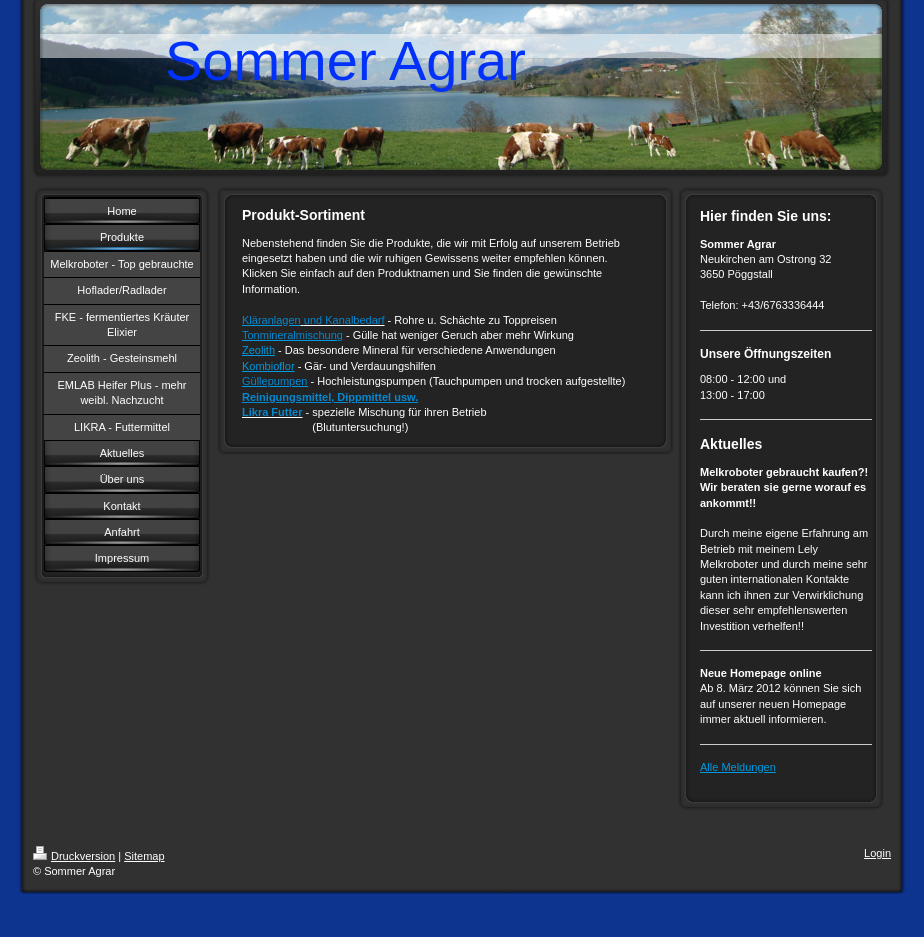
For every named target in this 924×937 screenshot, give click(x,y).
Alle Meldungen (738, 767)
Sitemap (144, 856)
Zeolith (258, 350)
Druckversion (74, 856)
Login (877, 853)
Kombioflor (268, 366)
